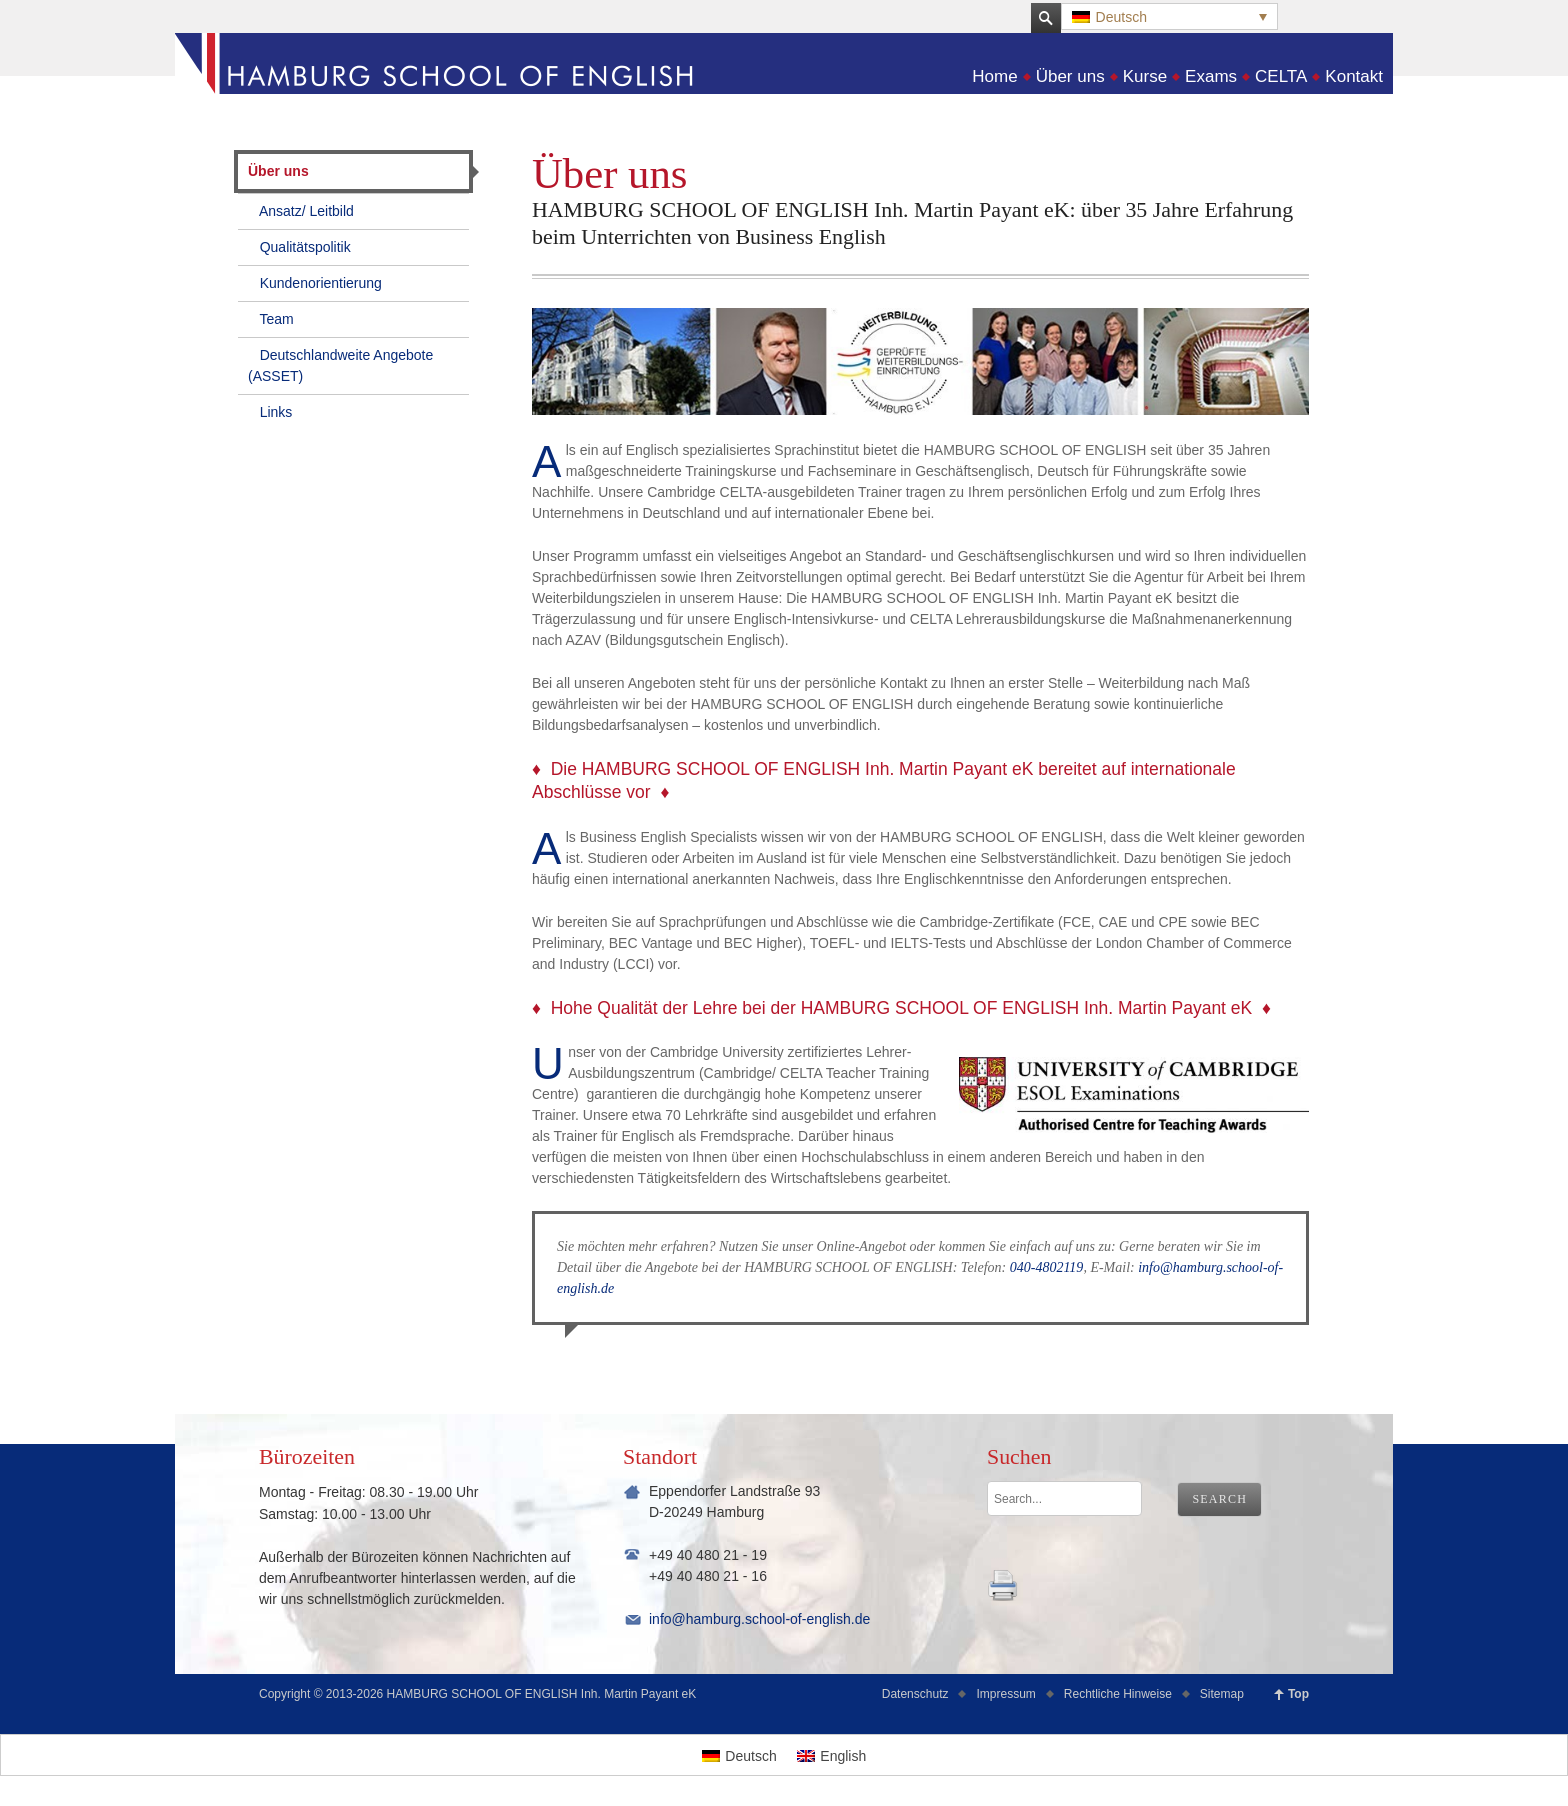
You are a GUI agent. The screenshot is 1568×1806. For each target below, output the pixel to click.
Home (994, 76)
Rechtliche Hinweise (1118, 1694)
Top (1298, 1694)
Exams (1211, 76)
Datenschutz (915, 1694)
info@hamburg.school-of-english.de (759, 1619)
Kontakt (1354, 76)
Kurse (1145, 76)
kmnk (1003, 1585)
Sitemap (1222, 1694)
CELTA (1281, 76)
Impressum (1005, 1694)
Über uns (1070, 76)
